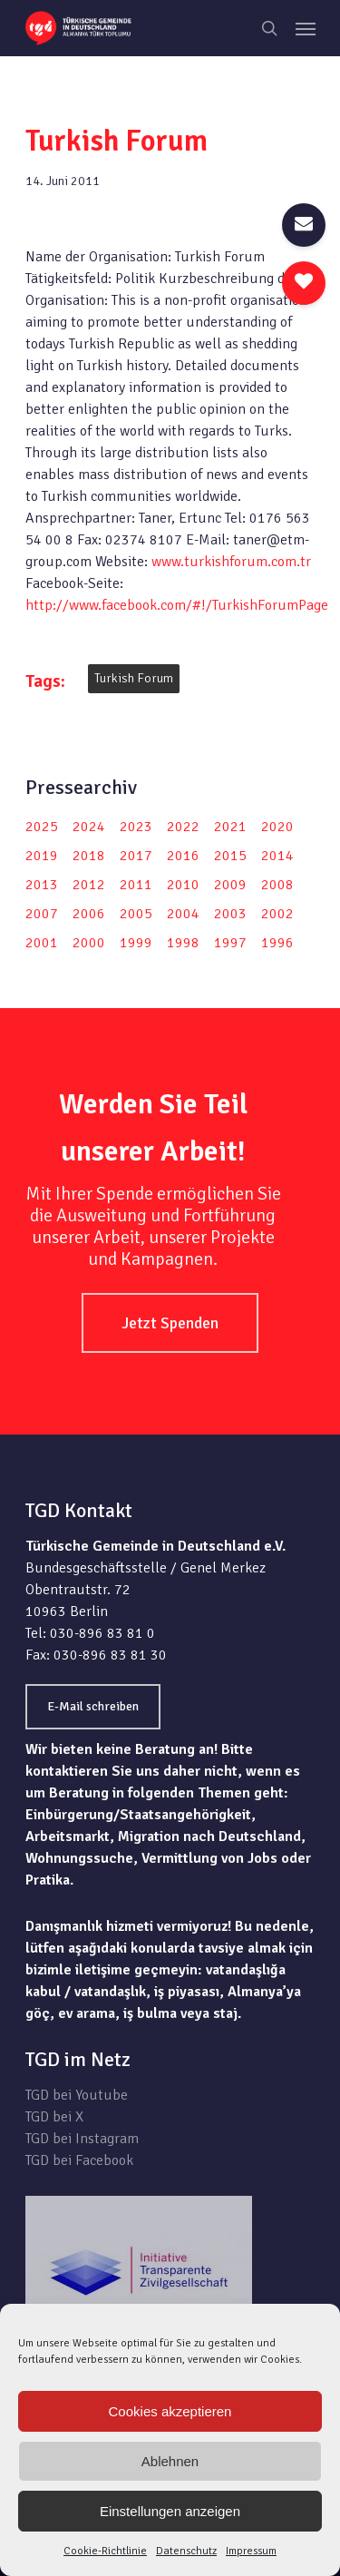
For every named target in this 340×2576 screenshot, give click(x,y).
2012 (89, 885)
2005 (136, 914)
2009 (230, 885)
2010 (183, 885)
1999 (136, 943)
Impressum (251, 2551)
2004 (183, 914)
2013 (41, 885)
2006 (89, 914)
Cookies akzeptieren (170, 2411)
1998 (183, 943)
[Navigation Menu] (306, 28)
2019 (41, 856)
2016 (183, 856)
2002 (277, 914)
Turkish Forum (133, 678)
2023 (136, 827)
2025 (41, 827)
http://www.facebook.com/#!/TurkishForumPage (176, 605)
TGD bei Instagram (82, 2139)
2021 (230, 827)
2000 (89, 943)
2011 (136, 885)
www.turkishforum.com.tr (231, 562)
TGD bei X (54, 2117)
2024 (89, 827)
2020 (277, 827)
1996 (277, 943)
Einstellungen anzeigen (170, 2511)
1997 (230, 943)
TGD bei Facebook (79, 2160)
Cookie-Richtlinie (105, 2551)
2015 (230, 856)
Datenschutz (186, 2551)
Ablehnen (170, 2461)
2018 (89, 856)
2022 (183, 827)
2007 (41, 914)
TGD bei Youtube (76, 2095)
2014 (277, 856)
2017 (136, 856)
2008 (277, 885)
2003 (230, 914)
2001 (41, 943)
